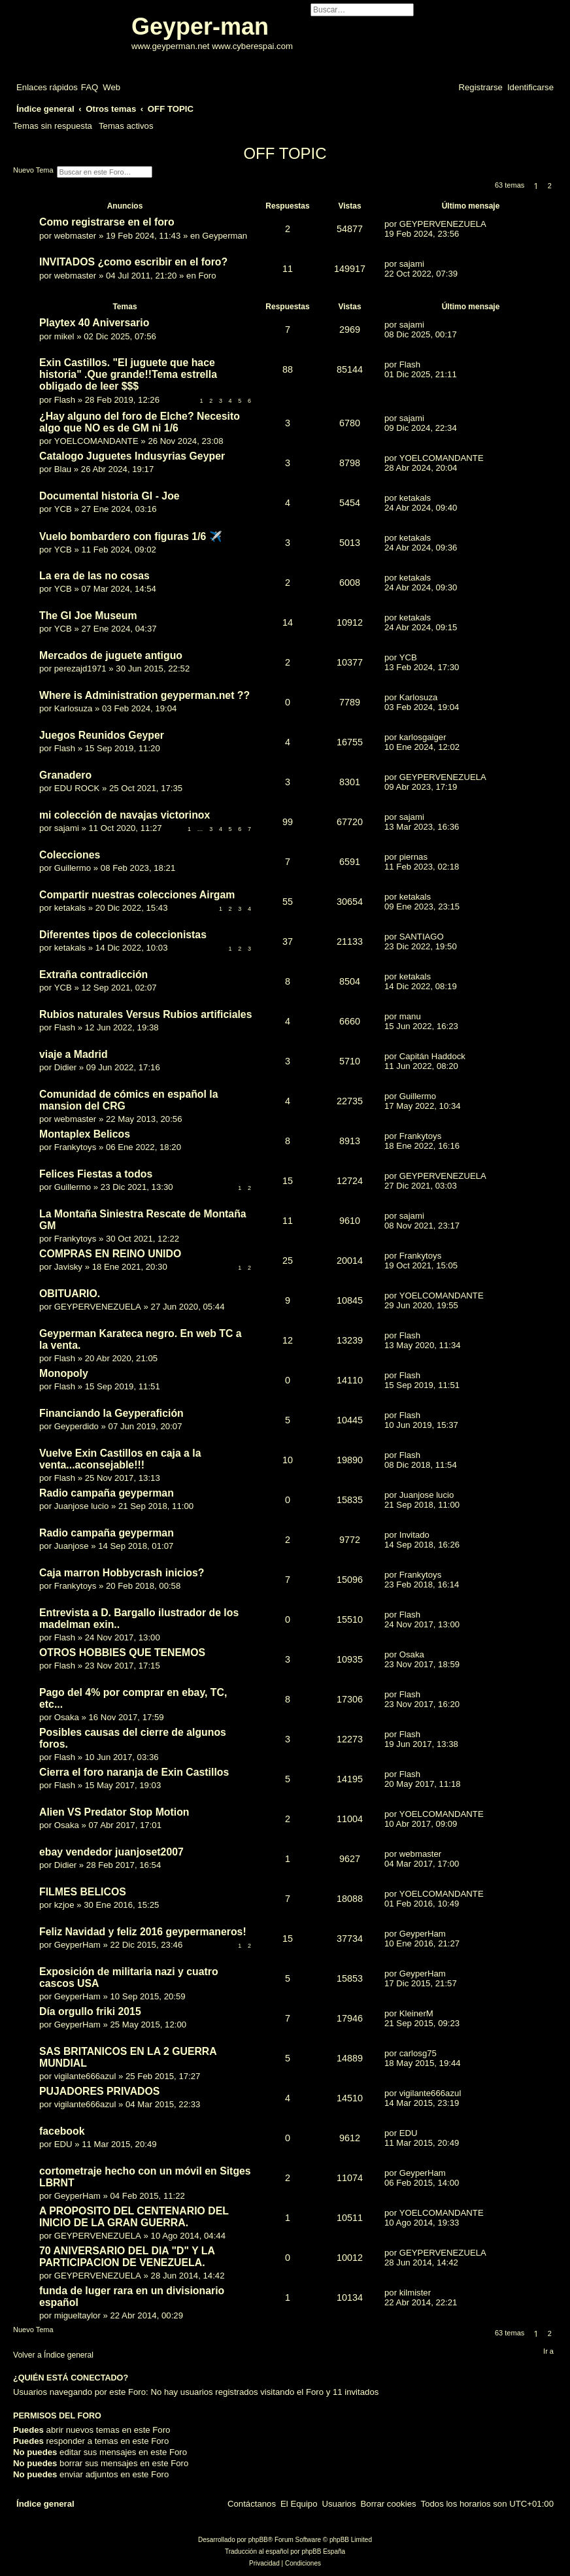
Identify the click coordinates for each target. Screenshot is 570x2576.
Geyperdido (76, 1426)
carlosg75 (418, 2053)
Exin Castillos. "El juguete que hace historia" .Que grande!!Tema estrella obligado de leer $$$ (128, 374)
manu (410, 1016)
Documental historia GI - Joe (109, 495)
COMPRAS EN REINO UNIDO (110, 1253)
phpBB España (323, 2551)
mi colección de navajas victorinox (124, 815)
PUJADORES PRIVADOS (99, 2091)
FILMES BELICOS (82, 1891)
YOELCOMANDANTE (96, 441)
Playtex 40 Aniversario (94, 322)
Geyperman (224, 236)
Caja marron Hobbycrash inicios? (121, 1572)
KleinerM (416, 2013)
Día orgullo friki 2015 (90, 2011)
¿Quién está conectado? (70, 2377)
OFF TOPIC (284, 153)
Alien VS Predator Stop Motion (114, 1812)
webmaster (75, 236)
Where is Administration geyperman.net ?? (144, 695)
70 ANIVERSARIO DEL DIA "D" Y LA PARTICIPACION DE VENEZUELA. (126, 2256)
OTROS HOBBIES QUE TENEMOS (122, 1652)
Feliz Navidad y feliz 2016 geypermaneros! (142, 1931)
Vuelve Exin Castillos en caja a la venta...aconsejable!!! (120, 1459)
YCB (63, 509)
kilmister (415, 2292)
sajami (411, 264)
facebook (62, 2131)
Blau (62, 469)
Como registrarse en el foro (107, 222)
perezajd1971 (80, 668)
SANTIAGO (421, 936)
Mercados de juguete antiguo (110, 655)
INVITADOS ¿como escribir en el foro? (133, 261)
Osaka (411, 1654)
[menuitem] (89, 87)
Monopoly (63, 1373)
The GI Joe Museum (88, 615)
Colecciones (69, 854)
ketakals (415, 498)
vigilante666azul (85, 2076)
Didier (65, 1067)
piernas (413, 857)
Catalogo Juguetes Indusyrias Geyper (132, 456)
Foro (207, 275)
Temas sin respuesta (52, 126)
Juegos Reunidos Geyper (101, 735)
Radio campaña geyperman (106, 1493)
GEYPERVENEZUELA (442, 224)
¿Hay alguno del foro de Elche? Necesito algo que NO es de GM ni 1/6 (139, 422)
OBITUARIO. (69, 1293)
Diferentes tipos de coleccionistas (123, 934)
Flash (64, 400)
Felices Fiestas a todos (95, 1173)
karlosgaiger (422, 737)
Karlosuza (73, 708)
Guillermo (72, 868)
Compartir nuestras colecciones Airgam (137, 894)
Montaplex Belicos (84, 1134)
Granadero (65, 775)
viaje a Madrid (73, 1054)
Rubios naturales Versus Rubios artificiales (145, 1014)
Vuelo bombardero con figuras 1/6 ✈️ (130, 536)
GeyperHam (77, 1945)
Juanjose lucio (81, 1506)
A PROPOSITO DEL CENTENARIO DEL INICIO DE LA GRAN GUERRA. (134, 2216)
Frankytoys (75, 1147)
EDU (63, 2144)
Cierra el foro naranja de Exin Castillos (134, 1772)
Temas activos (126, 126)
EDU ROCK (77, 788)
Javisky (68, 1267)
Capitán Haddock (432, 1056)
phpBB (258, 2539)
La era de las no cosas (94, 575)
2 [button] (550, 186)
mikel (64, 336)
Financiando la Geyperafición (111, 1413)
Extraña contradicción (93, 974)
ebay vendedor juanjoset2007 (111, 1851)
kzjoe (64, 1905)
